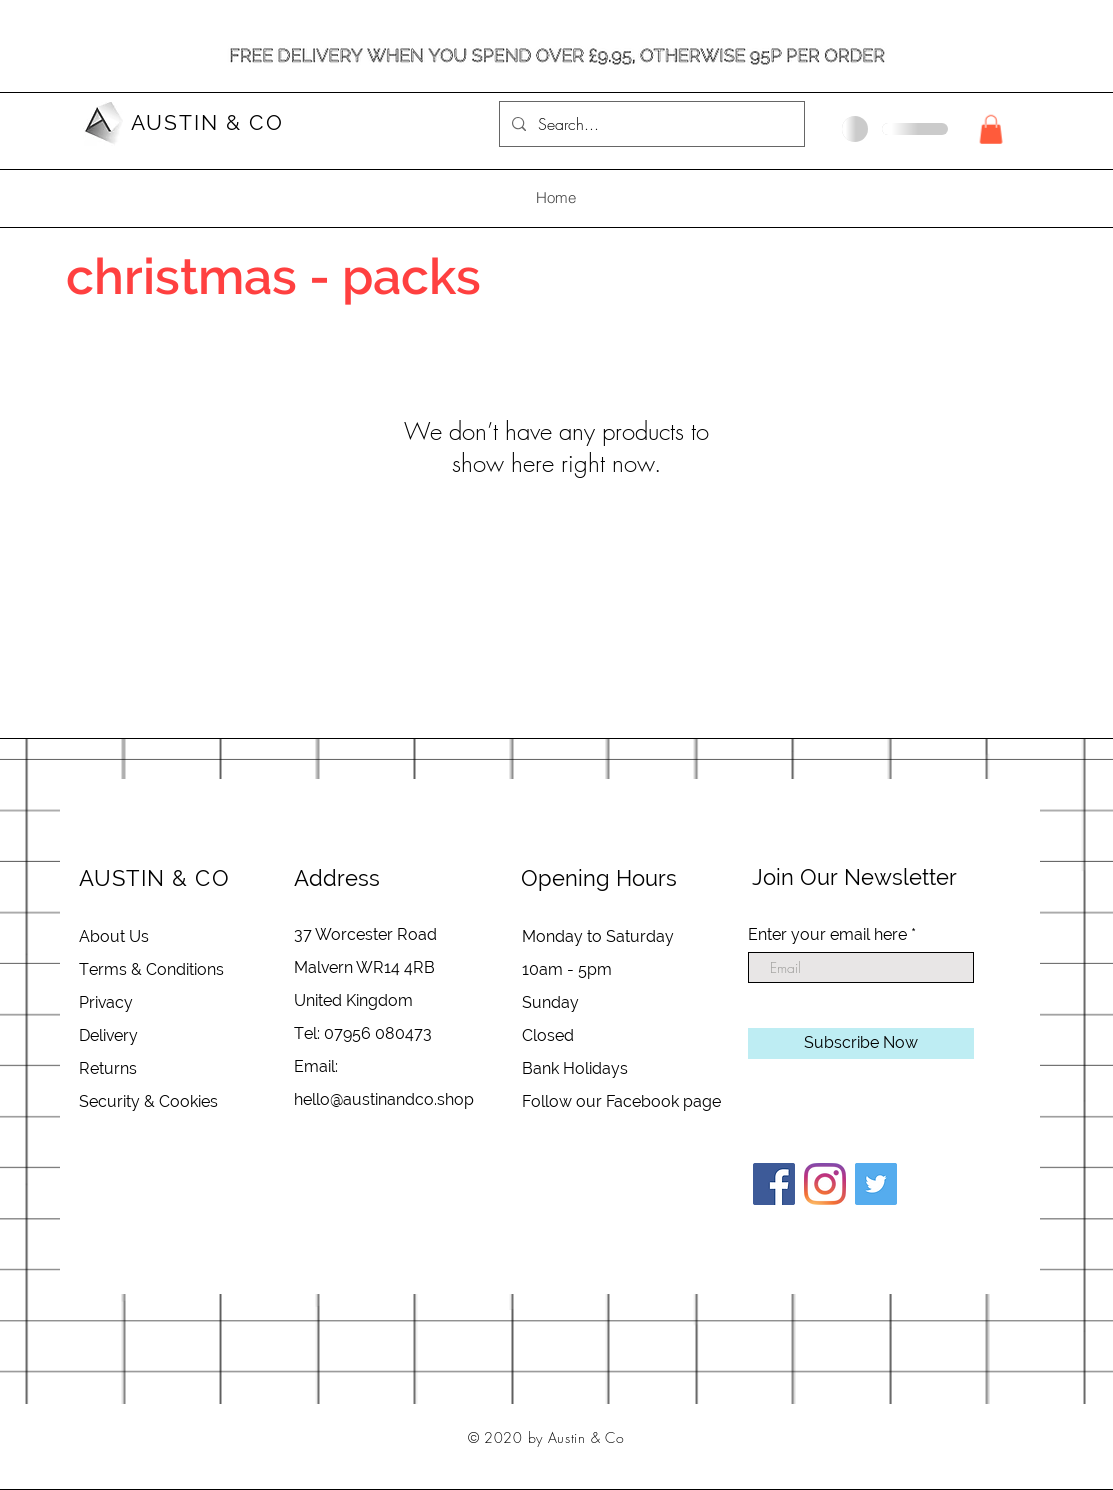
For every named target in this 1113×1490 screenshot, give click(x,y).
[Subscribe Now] (861, 1043)
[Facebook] (774, 1184)
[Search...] (650, 124)
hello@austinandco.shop (384, 1099)
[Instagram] (825, 1184)
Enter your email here (827, 935)
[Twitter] (876, 1184)
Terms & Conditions (151, 969)
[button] (991, 129)
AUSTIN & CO (207, 122)
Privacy (106, 1002)
